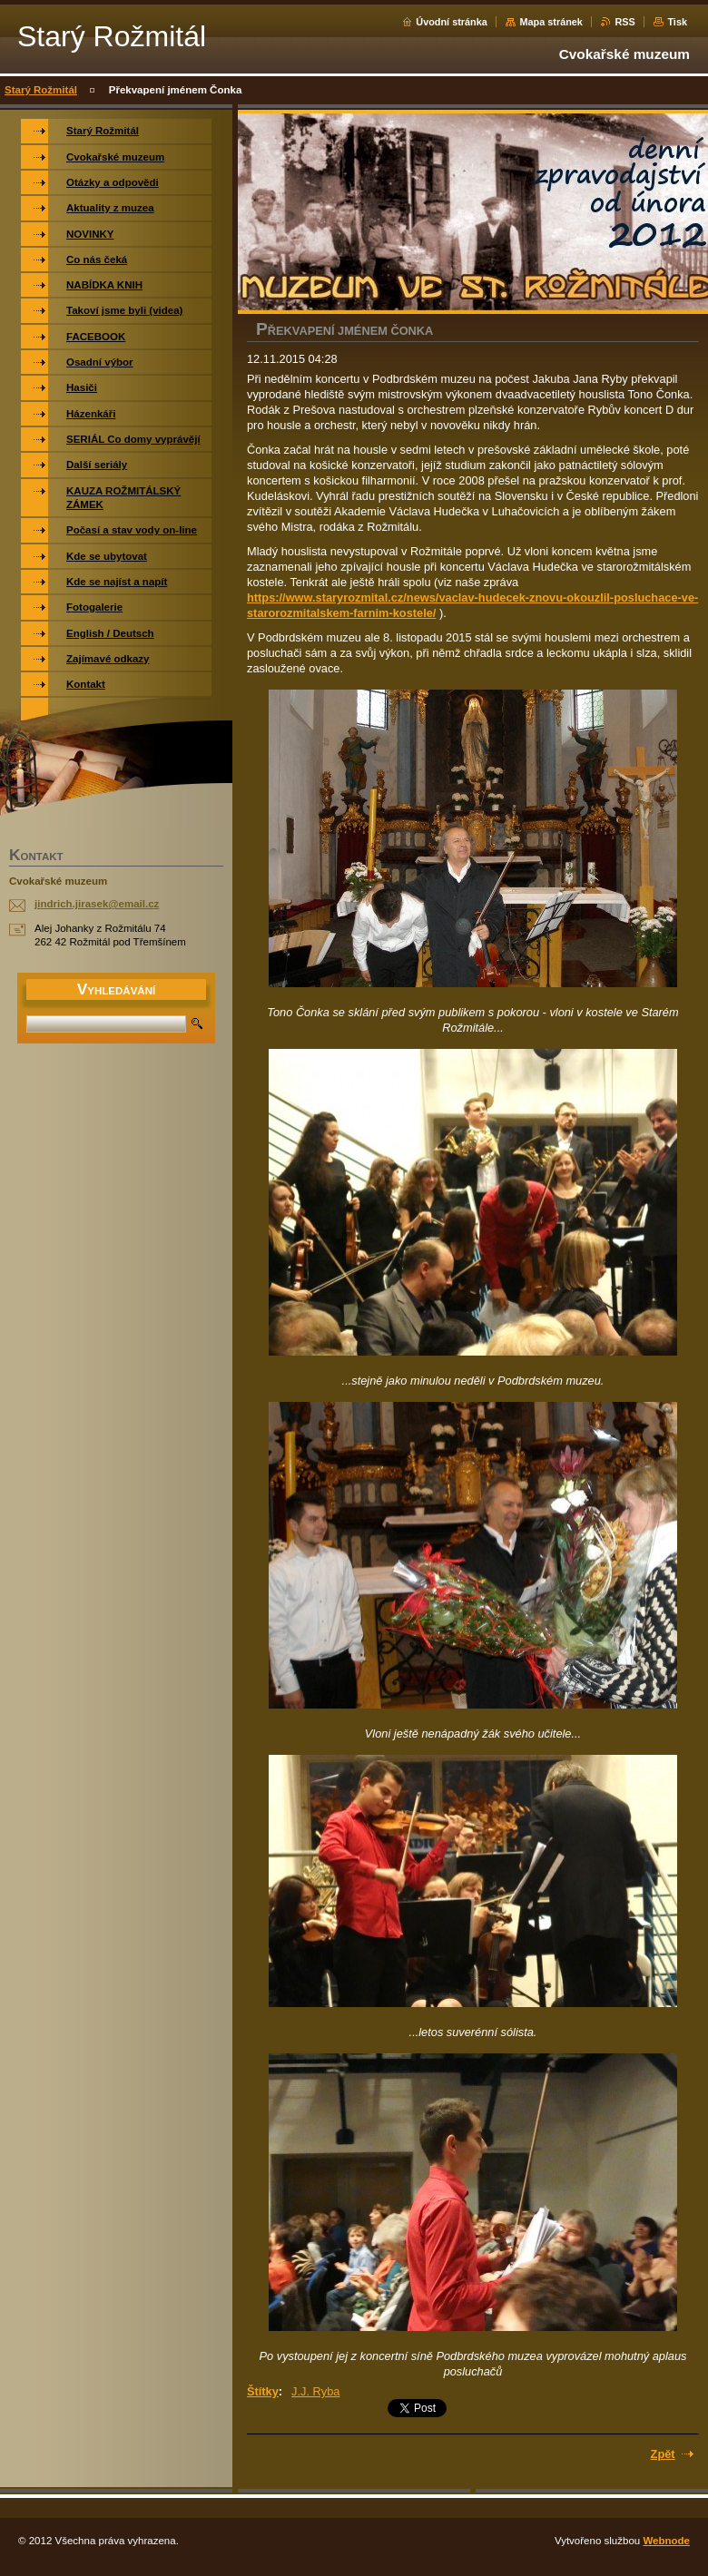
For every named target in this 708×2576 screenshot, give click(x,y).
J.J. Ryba (315, 2391)
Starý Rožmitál (41, 89)
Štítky (263, 2391)
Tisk (677, 21)
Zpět (663, 2454)
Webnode (666, 2540)
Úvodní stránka (451, 21)
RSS (624, 21)
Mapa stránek (551, 21)
